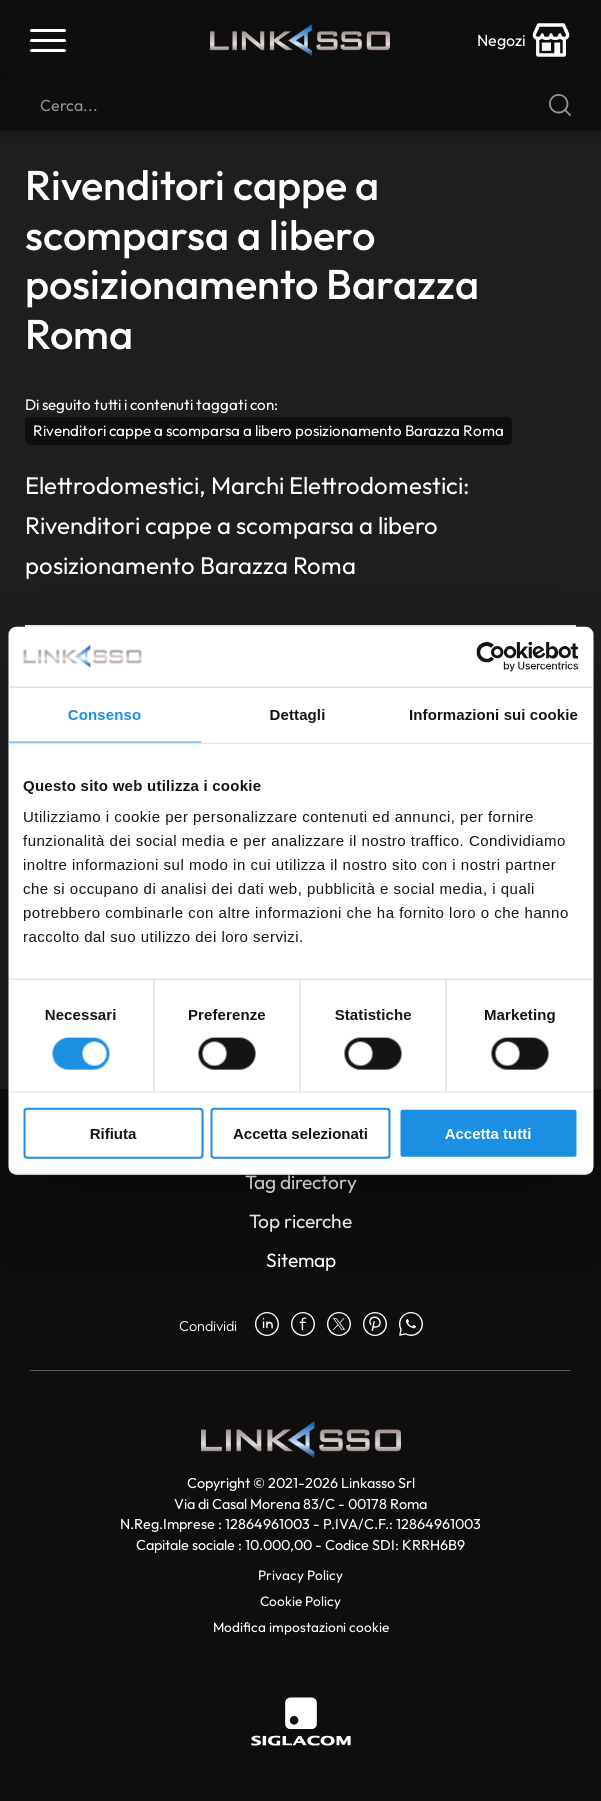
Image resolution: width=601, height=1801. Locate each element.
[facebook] (303, 1326)
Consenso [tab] (104, 713)
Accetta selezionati (300, 1133)
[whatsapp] (411, 1326)
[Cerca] (300, 105)
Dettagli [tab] (298, 713)
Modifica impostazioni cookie (301, 1627)
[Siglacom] (301, 1721)
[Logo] (300, 40)
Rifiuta (113, 1133)
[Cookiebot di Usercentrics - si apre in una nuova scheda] (490, 656)
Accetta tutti (488, 1133)
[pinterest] (375, 1326)
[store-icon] (524, 40)
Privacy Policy (300, 1575)
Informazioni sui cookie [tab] (493, 713)
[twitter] (339, 1326)
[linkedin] (267, 1326)
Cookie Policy (300, 1601)
